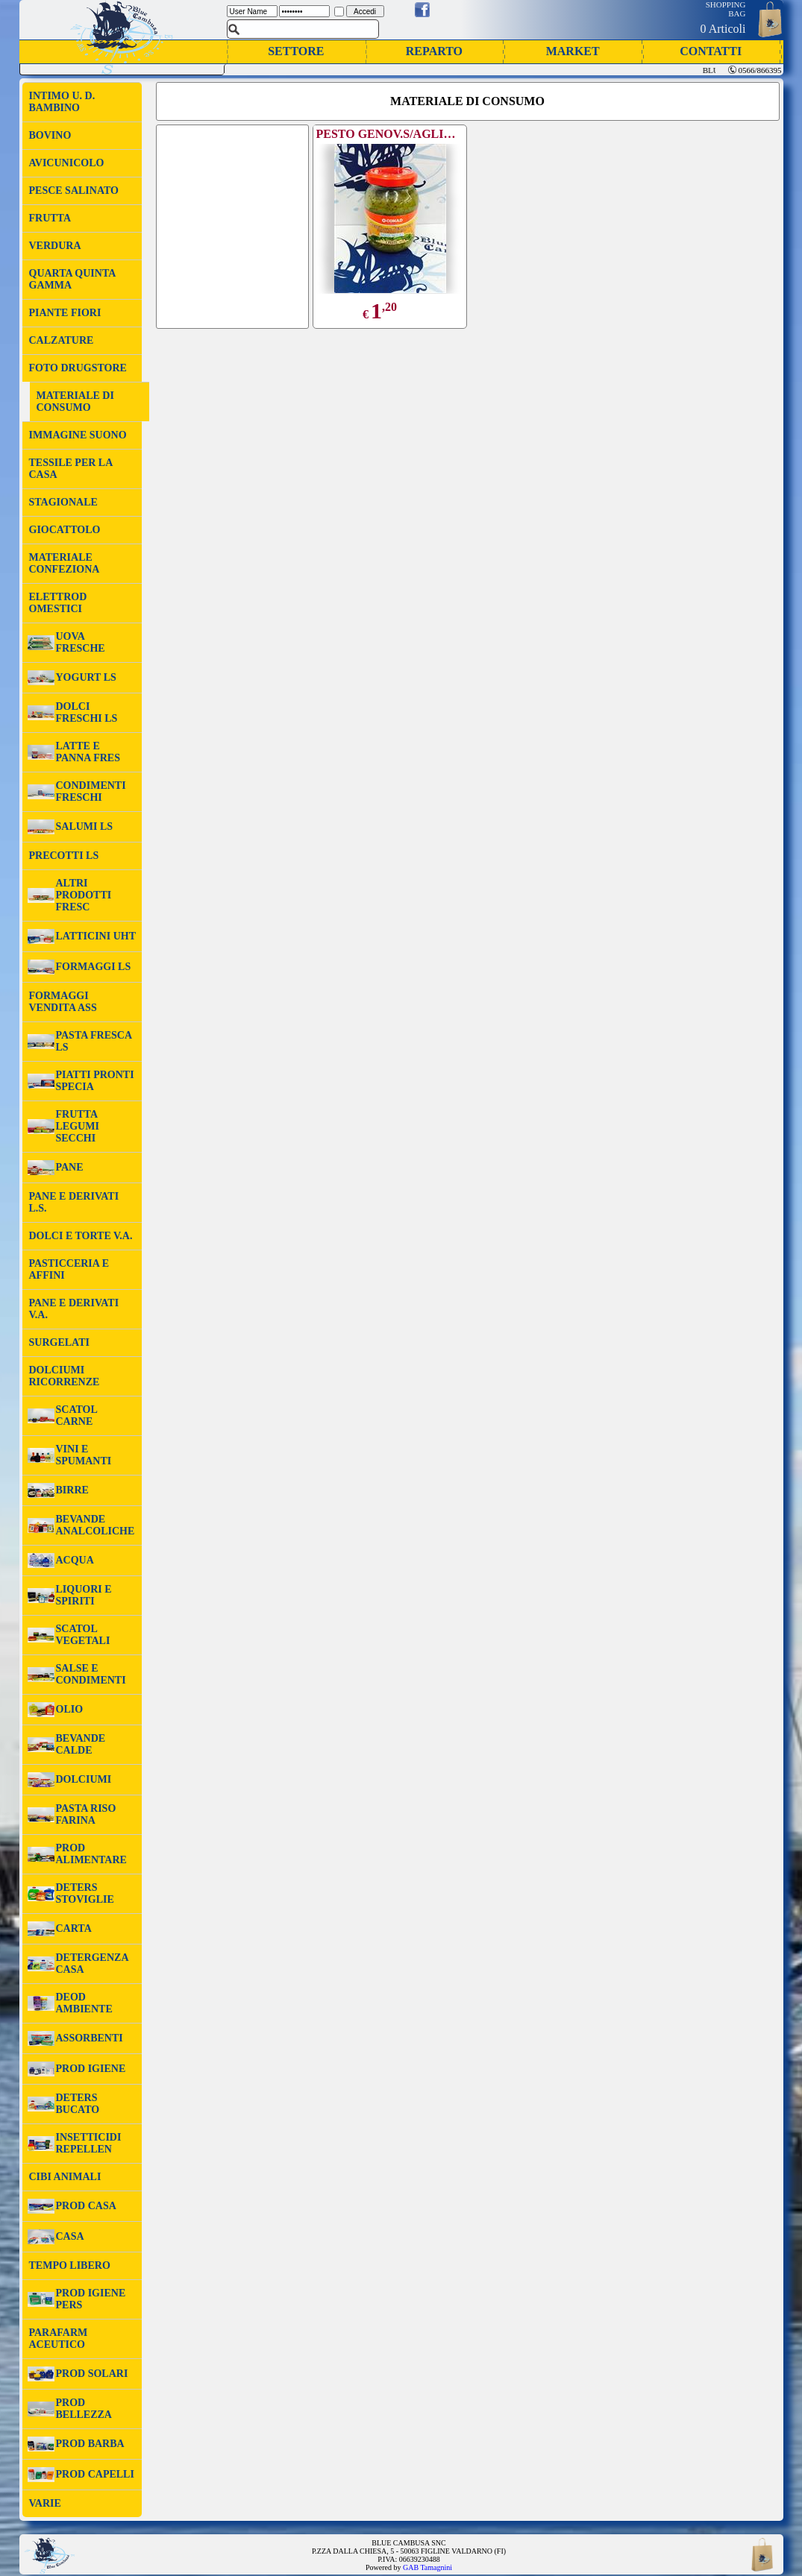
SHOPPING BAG (726, 9)
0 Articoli (723, 28)
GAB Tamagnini (427, 2567)
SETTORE (296, 51)
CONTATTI (711, 51)
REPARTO (434, 51)
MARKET (573, 51)
